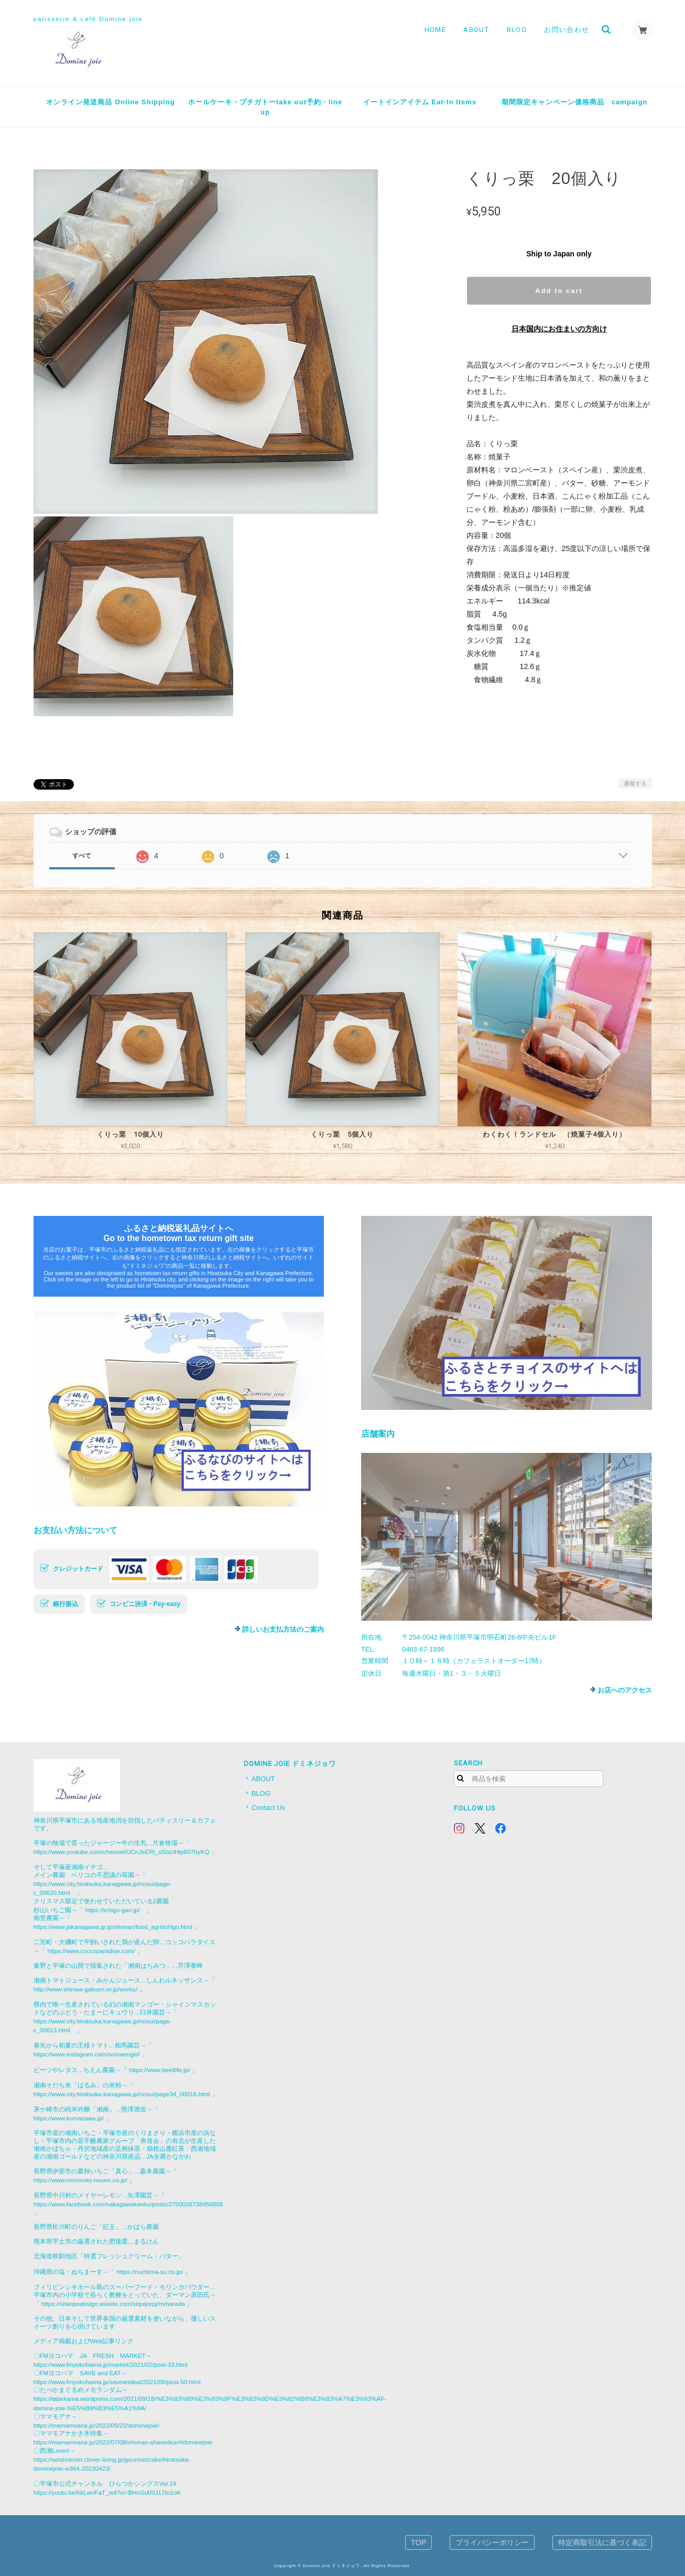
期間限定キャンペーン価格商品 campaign (575, 102)
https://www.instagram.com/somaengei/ (87, 2054)
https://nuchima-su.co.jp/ (149, 2271)
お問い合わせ (566, 30)
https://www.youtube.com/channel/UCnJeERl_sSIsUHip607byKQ (122, 1851)
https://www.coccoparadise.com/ (91, 1950)
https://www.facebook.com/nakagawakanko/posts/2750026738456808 (128, 2204)
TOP (418, 2542)
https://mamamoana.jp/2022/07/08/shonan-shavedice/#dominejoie (123, 2442)
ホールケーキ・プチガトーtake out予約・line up (265, 107)
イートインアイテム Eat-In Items (419, 102)
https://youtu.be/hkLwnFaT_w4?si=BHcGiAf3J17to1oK (107, 2492)
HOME (435, 30)
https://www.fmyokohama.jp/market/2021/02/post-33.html (111, 2364)
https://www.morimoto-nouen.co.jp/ (80, 2179)
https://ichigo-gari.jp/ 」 (119, 1909)
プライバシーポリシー (492, 2542)
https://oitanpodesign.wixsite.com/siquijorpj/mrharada (113, 2303)
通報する (635, 783)
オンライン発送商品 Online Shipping (110, 102)
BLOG (517, 30)
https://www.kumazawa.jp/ (69, 2118)
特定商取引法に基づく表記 (602, 2542)
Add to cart (559, 291)
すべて (81, 855)
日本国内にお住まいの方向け (559, 329)
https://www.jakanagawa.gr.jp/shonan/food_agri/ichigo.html (113, 1926)
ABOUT (476, 30)
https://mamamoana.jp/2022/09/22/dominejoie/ (96, 2425)
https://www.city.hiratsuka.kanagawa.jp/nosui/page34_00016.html (122, 2093)
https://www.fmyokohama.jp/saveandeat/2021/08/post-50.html (117, 2381)
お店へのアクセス (624, 1690)
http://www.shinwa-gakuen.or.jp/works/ (85, 1989)
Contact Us (268, 1808)
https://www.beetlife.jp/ (159, 2069)
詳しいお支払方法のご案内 (283, 1629)
